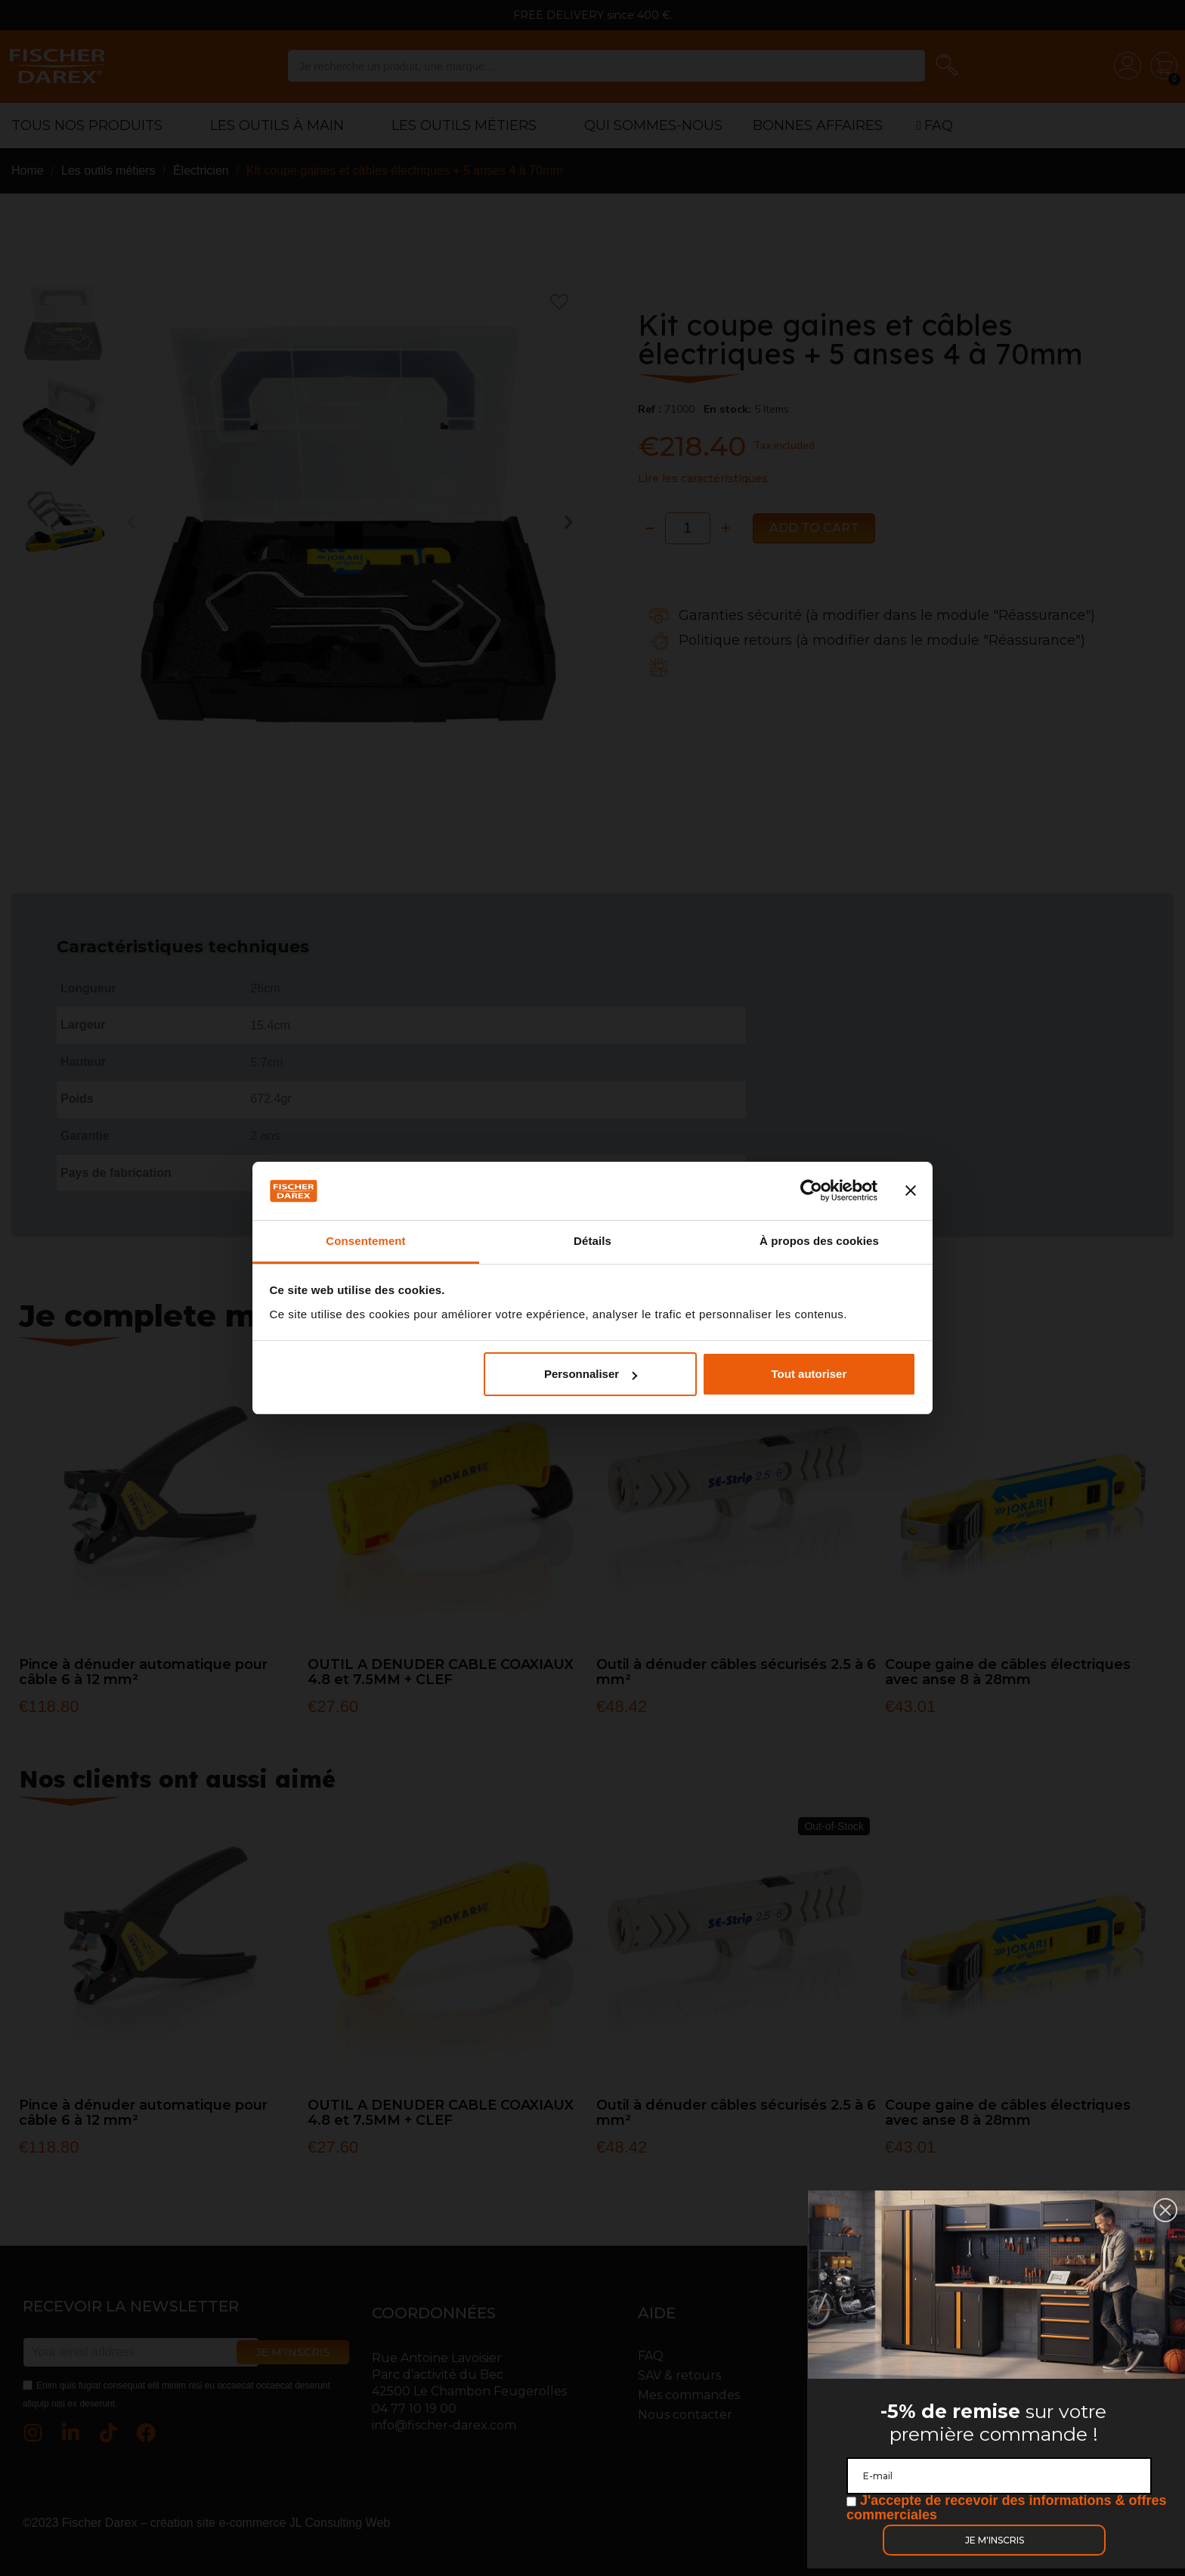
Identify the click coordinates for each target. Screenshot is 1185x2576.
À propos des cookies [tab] (819, 1240)
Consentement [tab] (365, 1240)
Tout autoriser (809, 1373)
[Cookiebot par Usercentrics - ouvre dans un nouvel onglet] (811, 1191)
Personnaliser (590, 1373)
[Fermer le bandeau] (910, 1191)
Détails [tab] (592, 1240)
